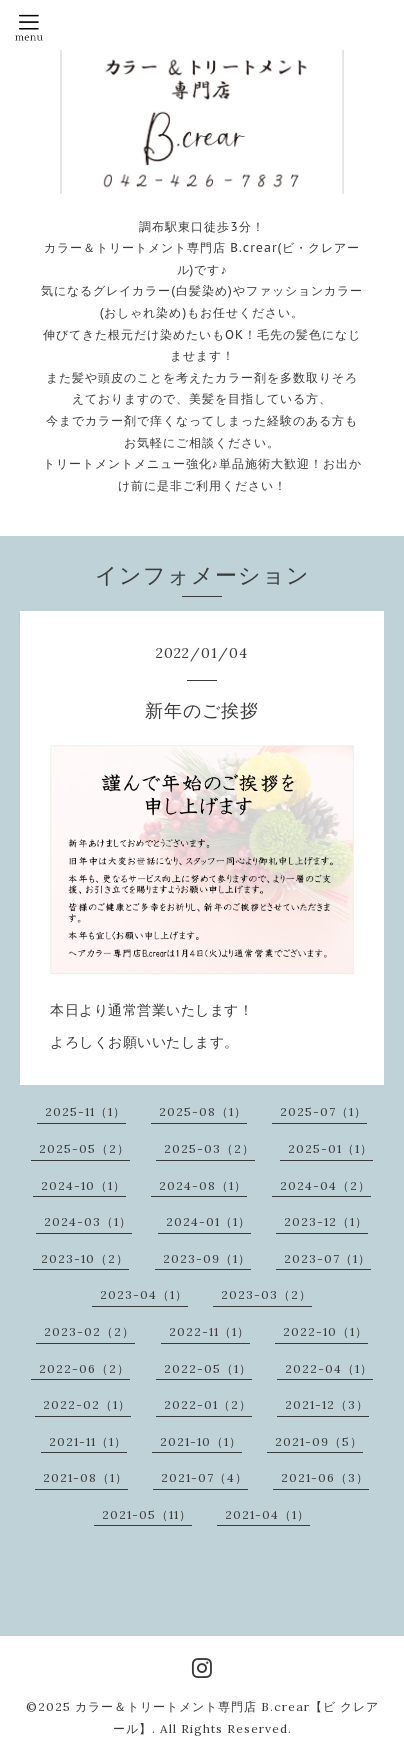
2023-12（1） (326, 1221)
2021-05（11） (147, 1514)
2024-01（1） (208, 1221)
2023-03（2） (266, 1294)
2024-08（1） (203, 1185)
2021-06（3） (325, 1477)
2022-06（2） (84, 1368)
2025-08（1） (203, 1111)
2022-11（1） (209, 1331)
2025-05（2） (84, 1148)
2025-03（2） (209, 1148)
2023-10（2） (85, 1258)
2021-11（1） (88, 1441)
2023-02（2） (89, 1331)
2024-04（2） (325, 1185)
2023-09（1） (207, 1258)
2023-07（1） (327, 1258)
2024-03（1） (88, 1221)
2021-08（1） (85, 1477)
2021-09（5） (319, 1441)
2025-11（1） (85, 1111)
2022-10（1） (325, 1331)
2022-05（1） (208, 1368)
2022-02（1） (87, 1404)
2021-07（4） (204, 1477)
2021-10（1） (201, 1441)
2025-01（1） (330, 1148)
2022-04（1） (329, 1368)
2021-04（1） (267, 1514)
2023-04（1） (144, 1294)
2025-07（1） (323, 1111)
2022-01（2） (208, 1404)
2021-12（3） (327, 1404)
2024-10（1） (83, 1185)
